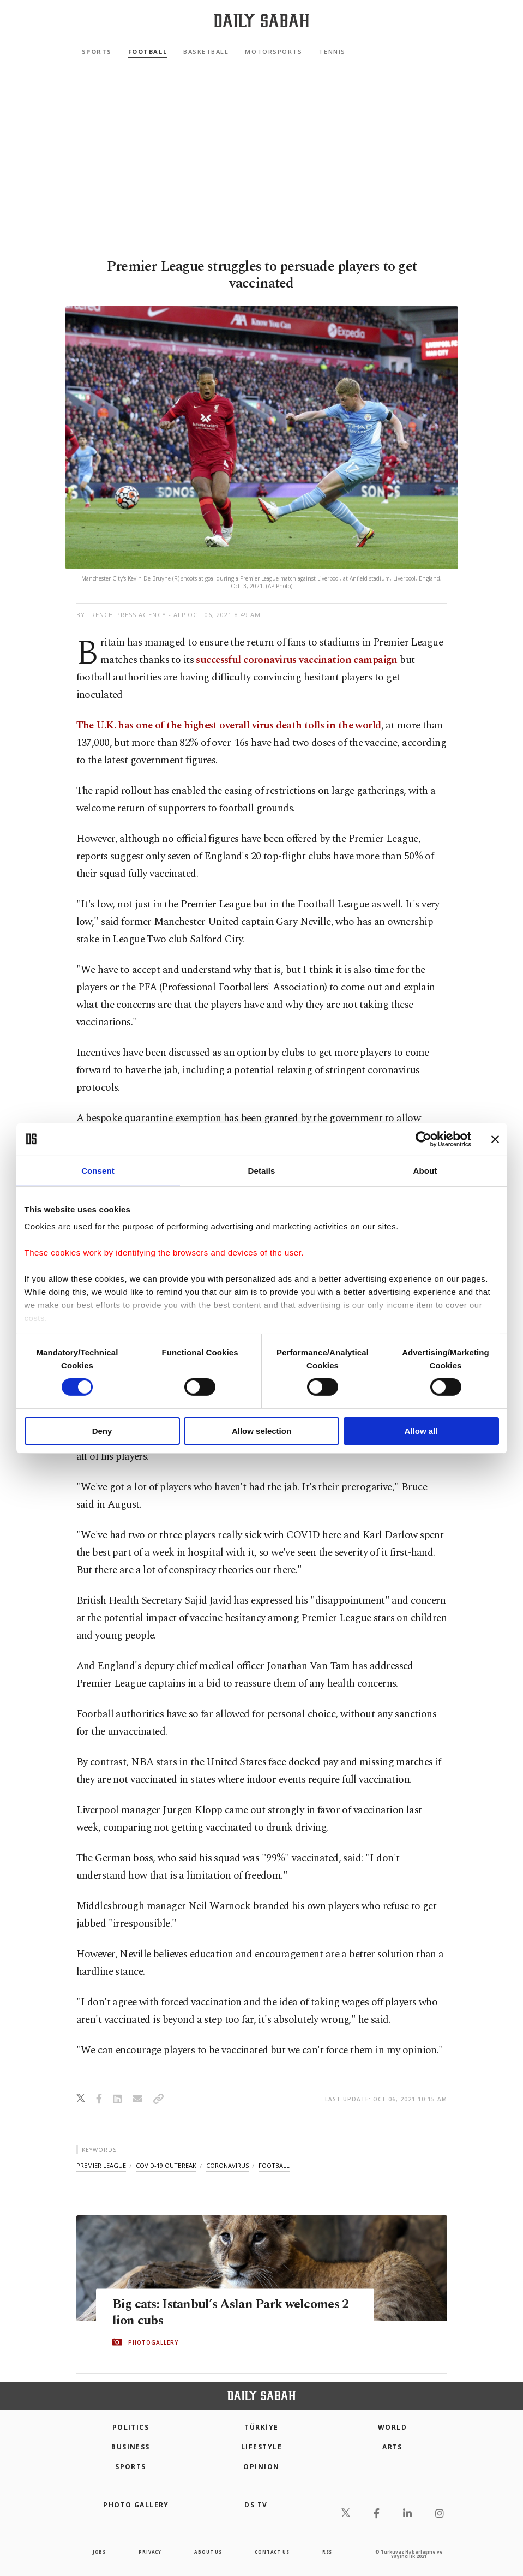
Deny (102, 1431)
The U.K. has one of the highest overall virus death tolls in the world (228, 725)
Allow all (421, 1431)
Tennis (331, 52)
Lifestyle (261, 2447)
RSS (327, 2552)
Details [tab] (261, 1170)
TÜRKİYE (261, 2427)
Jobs (99, 2552)
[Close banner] (495, 1139)
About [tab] (425, 1170)
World (392, 2427)
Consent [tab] (98, 1170)
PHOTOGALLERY (153, 2342)
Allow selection (261, 1431)
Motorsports (273, 52)
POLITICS (130, 2427)
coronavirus (227, 2165)
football (274, 2165)
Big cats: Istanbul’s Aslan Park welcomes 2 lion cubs (231, 2312)
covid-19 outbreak (166, 2165)
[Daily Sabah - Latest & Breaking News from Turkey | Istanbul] (261, 21)
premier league (101, 2165)
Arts (392, 2447)
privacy (150, 2552)
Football (147, 52)
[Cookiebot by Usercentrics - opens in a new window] (423, 1139)
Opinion (261, 2466)
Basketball (206, 52)
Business (130, 2447)
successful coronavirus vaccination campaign (297, 660)
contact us (272, 2552)
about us (207, 2552)
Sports (97, 52)
